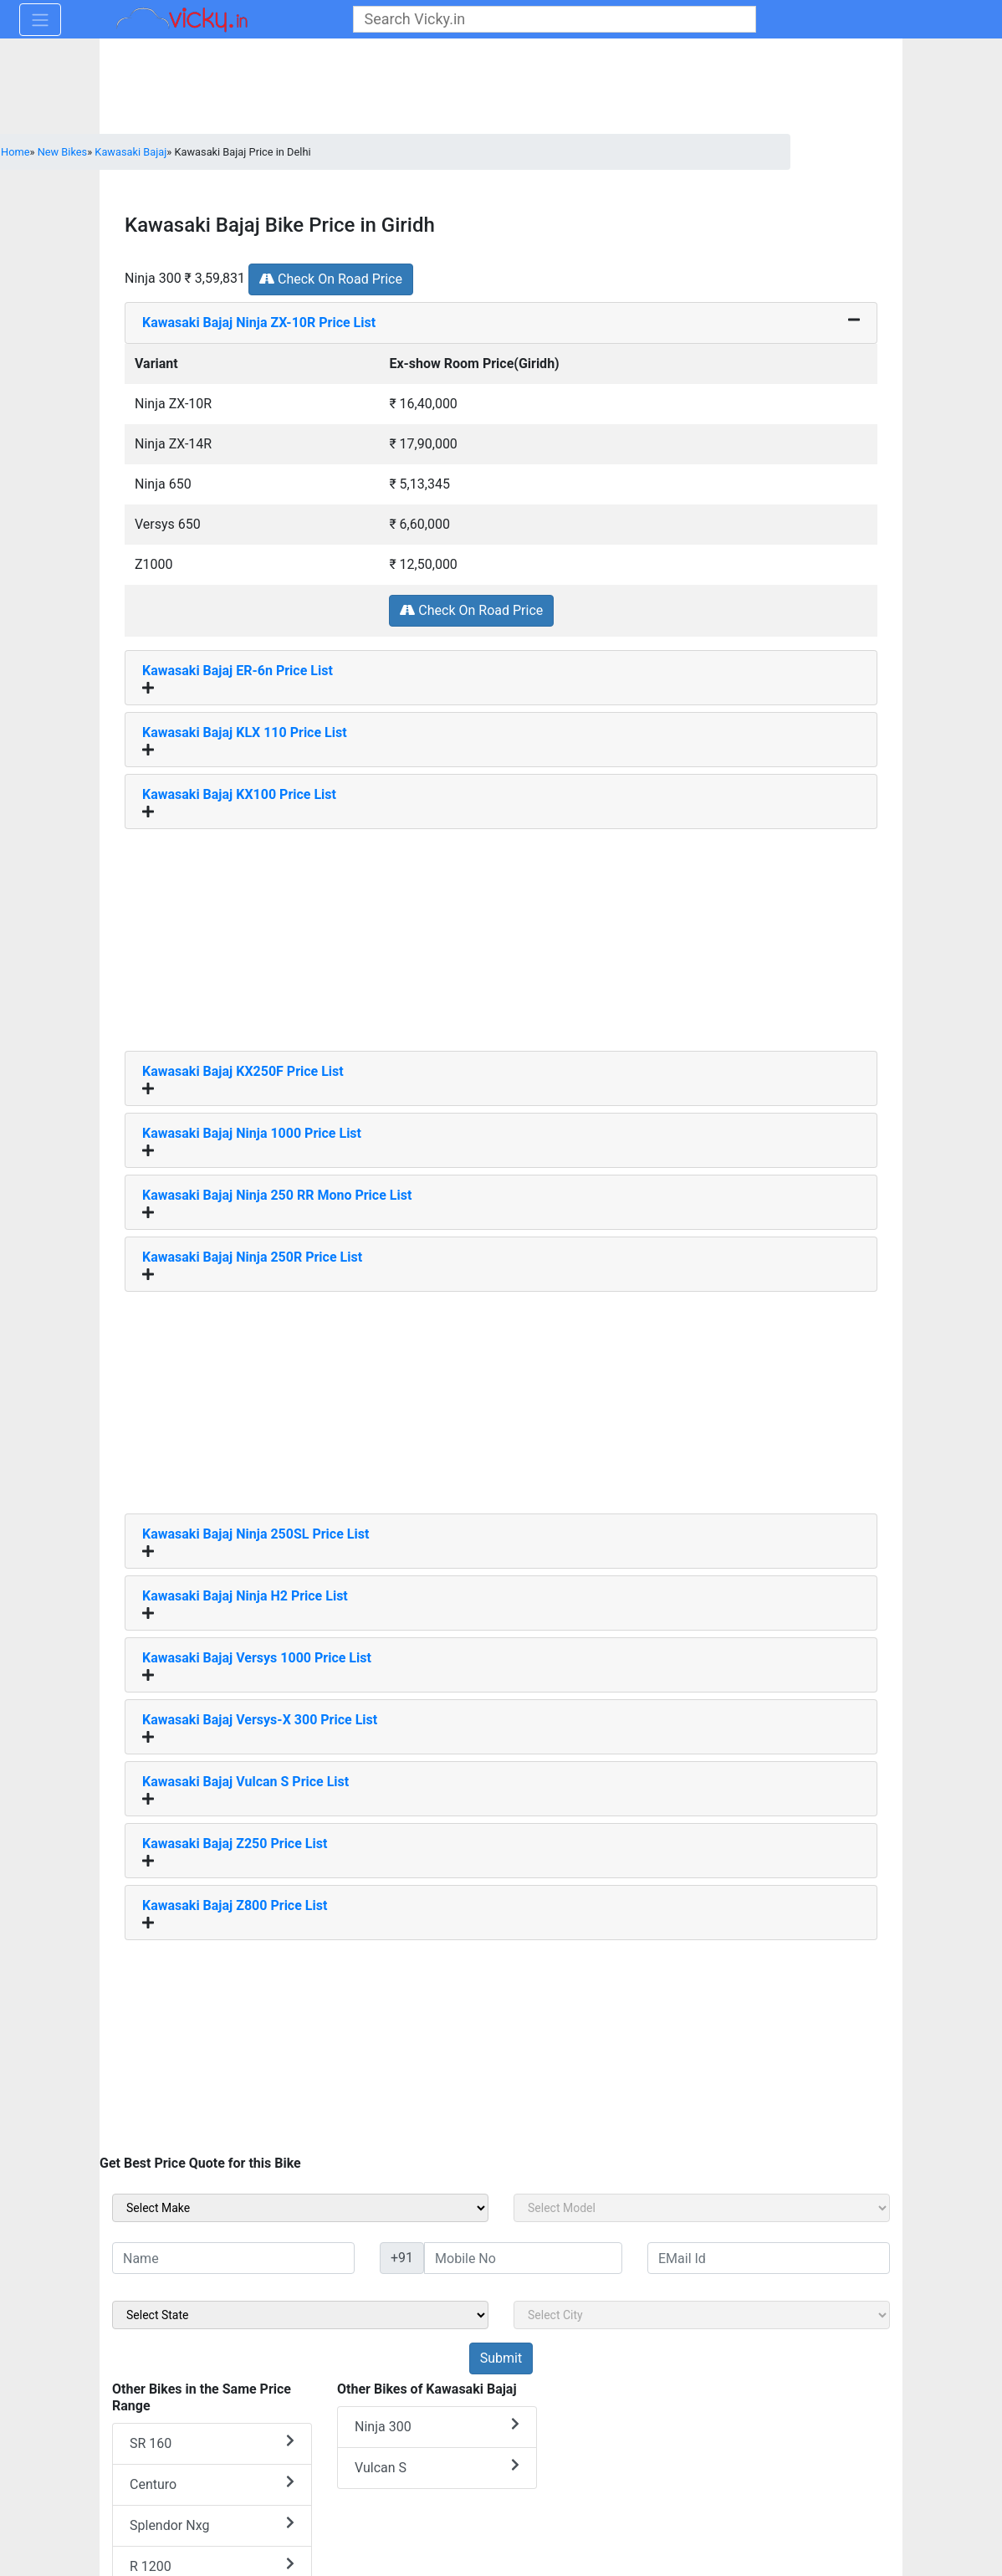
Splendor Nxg (212, 2524)
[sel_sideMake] (300, 2208)
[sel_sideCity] (702, 2315)
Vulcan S (437, 2467)
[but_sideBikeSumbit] (501, 2358)
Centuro (212, 2483)
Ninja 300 (437, 2426)
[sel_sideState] (300, 2315)
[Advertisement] (501, 933)
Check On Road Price (330, 279)
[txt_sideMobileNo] (523, 2258)
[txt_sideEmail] (768, 2258)
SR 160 (212, 2442)
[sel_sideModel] (702, 2208)
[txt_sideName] (233, 2258)
